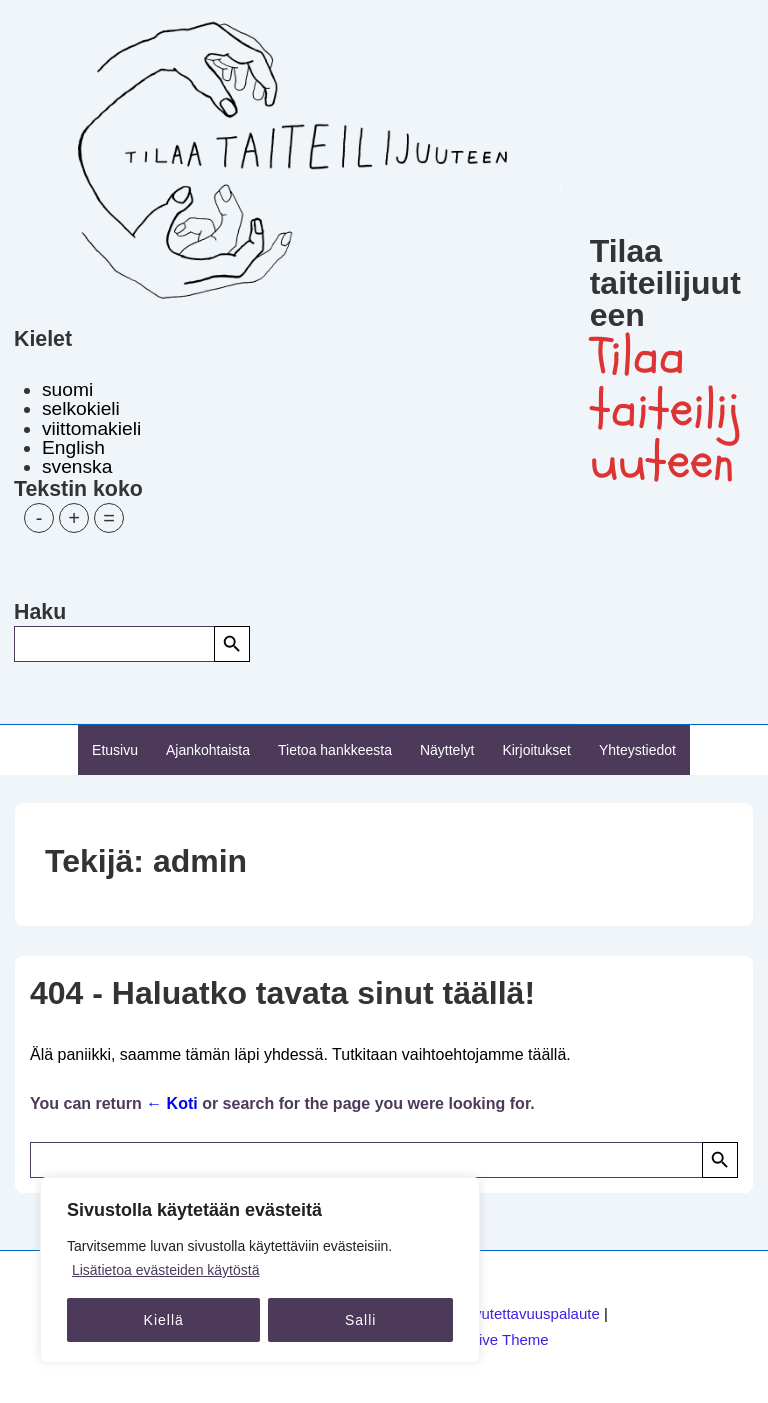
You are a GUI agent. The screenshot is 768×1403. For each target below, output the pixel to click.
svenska (77, 466)
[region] (260, 1270)
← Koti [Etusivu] (172, 1103)
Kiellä (164, 1320)
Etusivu (115, 750)
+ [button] (74, 518)
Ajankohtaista (208, 750)
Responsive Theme (484, 1339)
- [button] (39, 518)
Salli (360, 1320)
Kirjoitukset (536, 750)
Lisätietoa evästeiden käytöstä (166, 1270)
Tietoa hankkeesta (335, 750)
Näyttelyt (447, 750)
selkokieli (81, 408)
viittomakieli (91, 428)
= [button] (109, 518)
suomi (67, 389)
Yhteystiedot (637, 750)
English (73, 447)
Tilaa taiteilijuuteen (665, 283)
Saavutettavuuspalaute (523, 1313)
